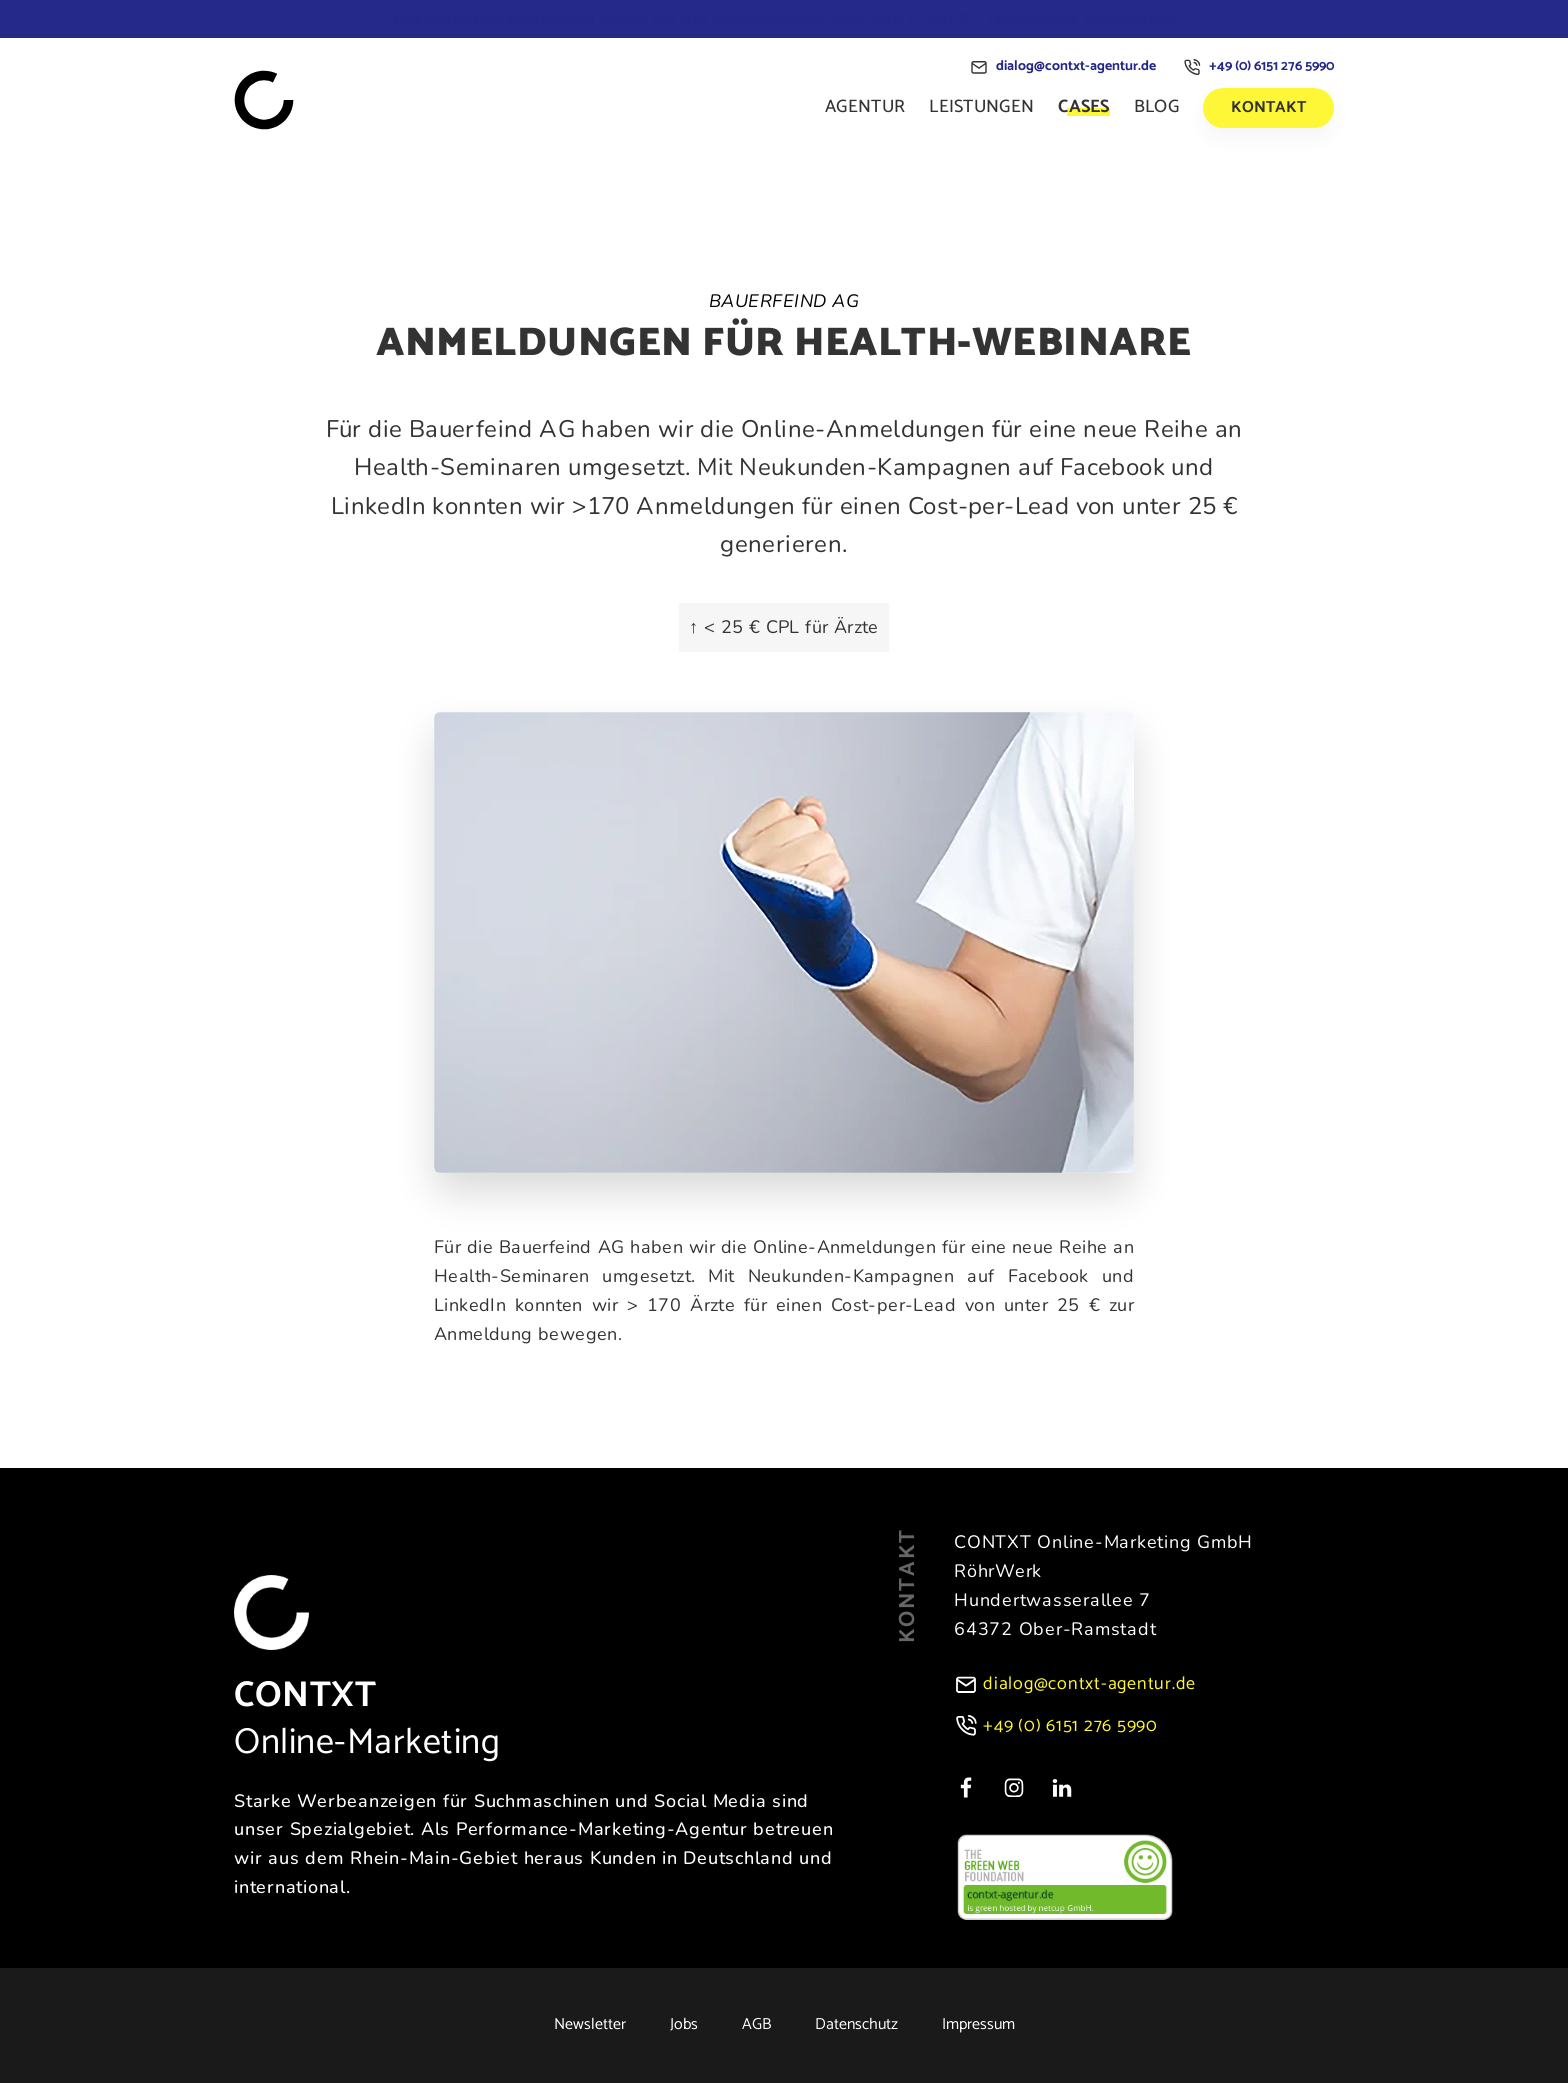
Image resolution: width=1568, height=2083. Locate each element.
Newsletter (590, 2025)
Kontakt (1268, 107)
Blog (1156, 107)
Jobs (684, 2025)
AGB (756, 2025)
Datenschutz (856, 2025)
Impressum (978, 2025)
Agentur (865, 107)
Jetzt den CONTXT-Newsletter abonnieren (784, 19)
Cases (1084, 107)
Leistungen (981, 107)
